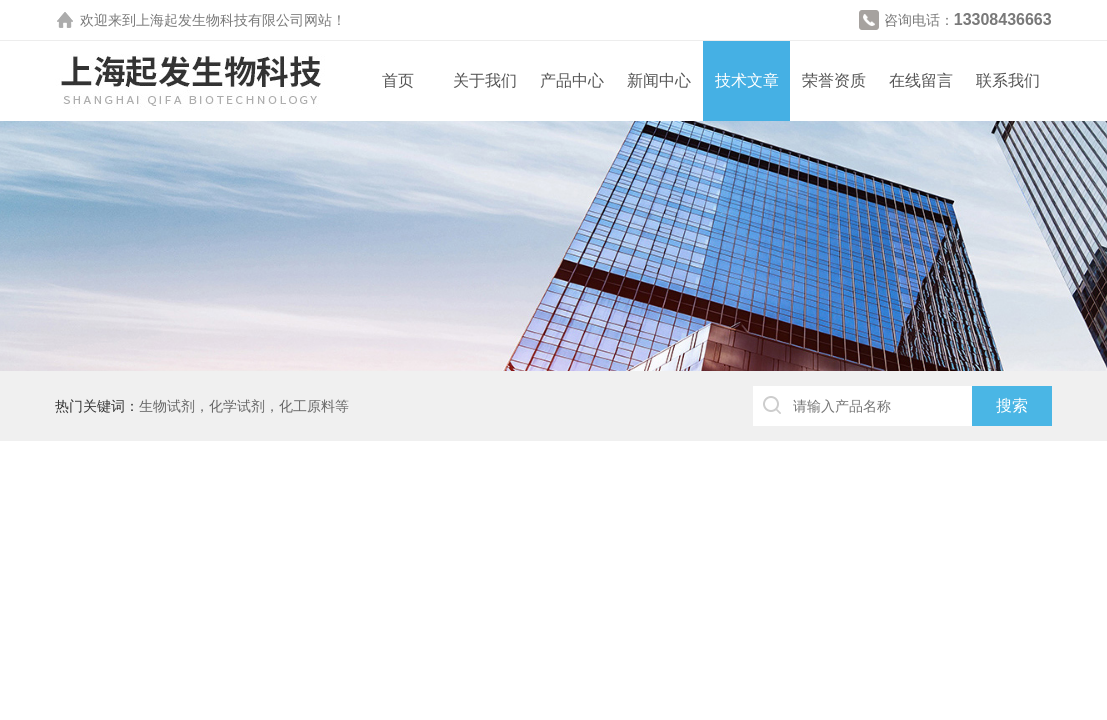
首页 (398, 80)
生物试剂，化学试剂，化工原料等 (244, 406)
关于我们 (485, 80)
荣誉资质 (834, 80)
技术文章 (747, 80)
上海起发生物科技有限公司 (220, 20)
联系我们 (1008, 80)
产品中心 (572, 80)
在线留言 (921, 80)
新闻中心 (659, 80)
